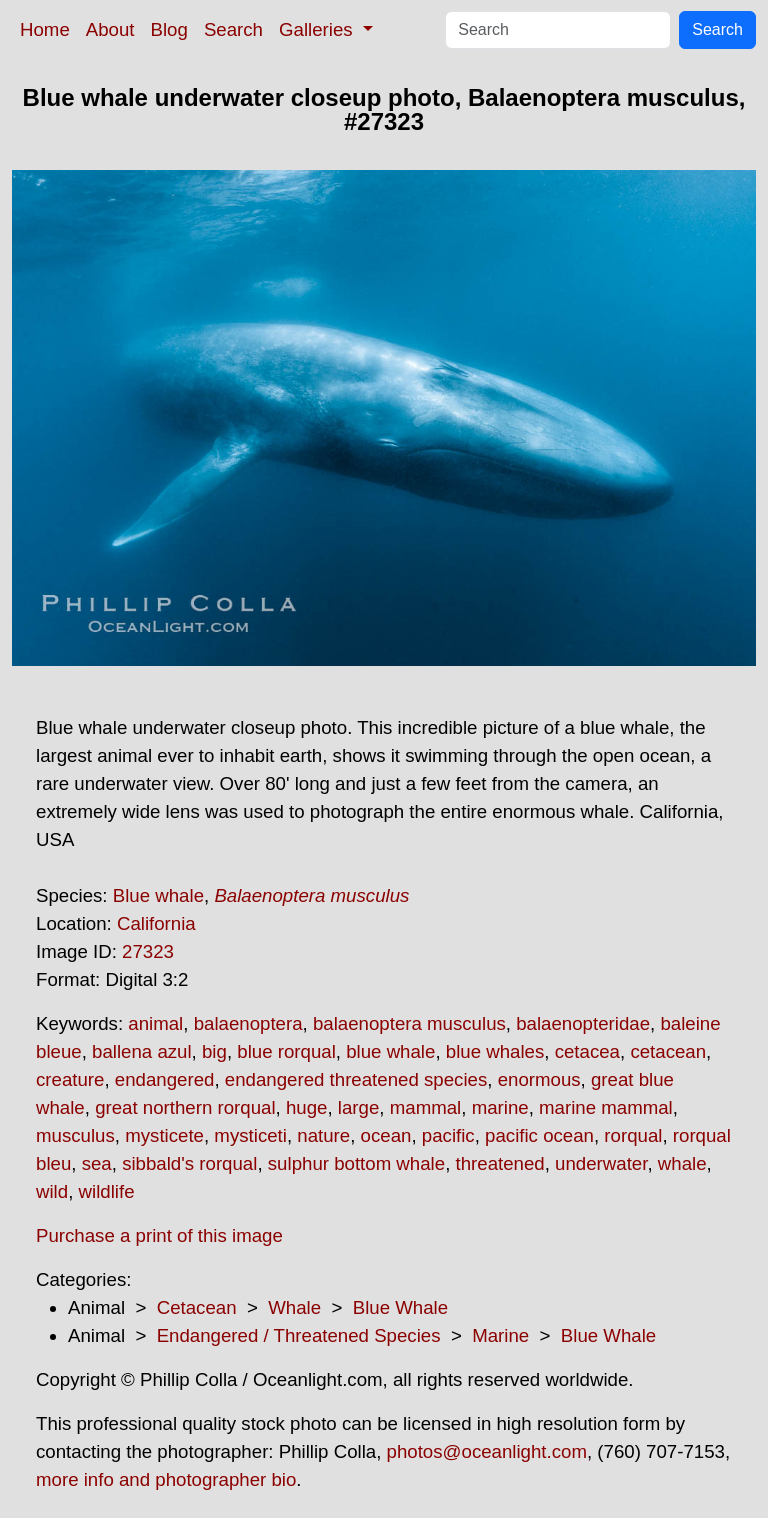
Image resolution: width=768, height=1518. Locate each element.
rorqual (633, 1135)
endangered (165, 1079)
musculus (75, 1135)
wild (52, 1191)
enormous (539, 1079)
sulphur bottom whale (356, 1163)
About (110, 29)
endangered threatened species (356, 1079)
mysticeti (250, 1135)
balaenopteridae (583, 1023)
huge (307, 1107)
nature (323, 1135)
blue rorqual (286, 1051)
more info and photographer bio (166, 1479)
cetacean (668, 1051)
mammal (426, 1107)
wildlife (107, 1191)
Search (233, 29)
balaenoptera (248, 1023)
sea (97, 1163)
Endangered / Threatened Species (299, 1335)
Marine (500, 1335)
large (359, 1107)
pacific (448, 1135)
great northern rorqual (185, 1107)
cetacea (587, 1051)
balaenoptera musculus (409, 1023)
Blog (169, 29)
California (156, 923)
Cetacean (197, 1307)
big (214, 1051)
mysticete (164, 1135)
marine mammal (606, 1107)
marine (500, 1107)
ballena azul (142, 1051)
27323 (148, 951)
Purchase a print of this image (159, 1235)
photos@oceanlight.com (487, 1451)
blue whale (390, 1051)
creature (70, 1079)
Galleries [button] (318, 29)
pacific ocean (539, 1135)
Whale (294, 1307)
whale (682, 1163)
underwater (601, 1163)
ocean (386, 1135)
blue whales (495, 1051)
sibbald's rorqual (189, 1163)
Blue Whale (400, 1307)
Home (45, 29)
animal (155, 1023)
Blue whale (158, 895)
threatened (500, 1163)
